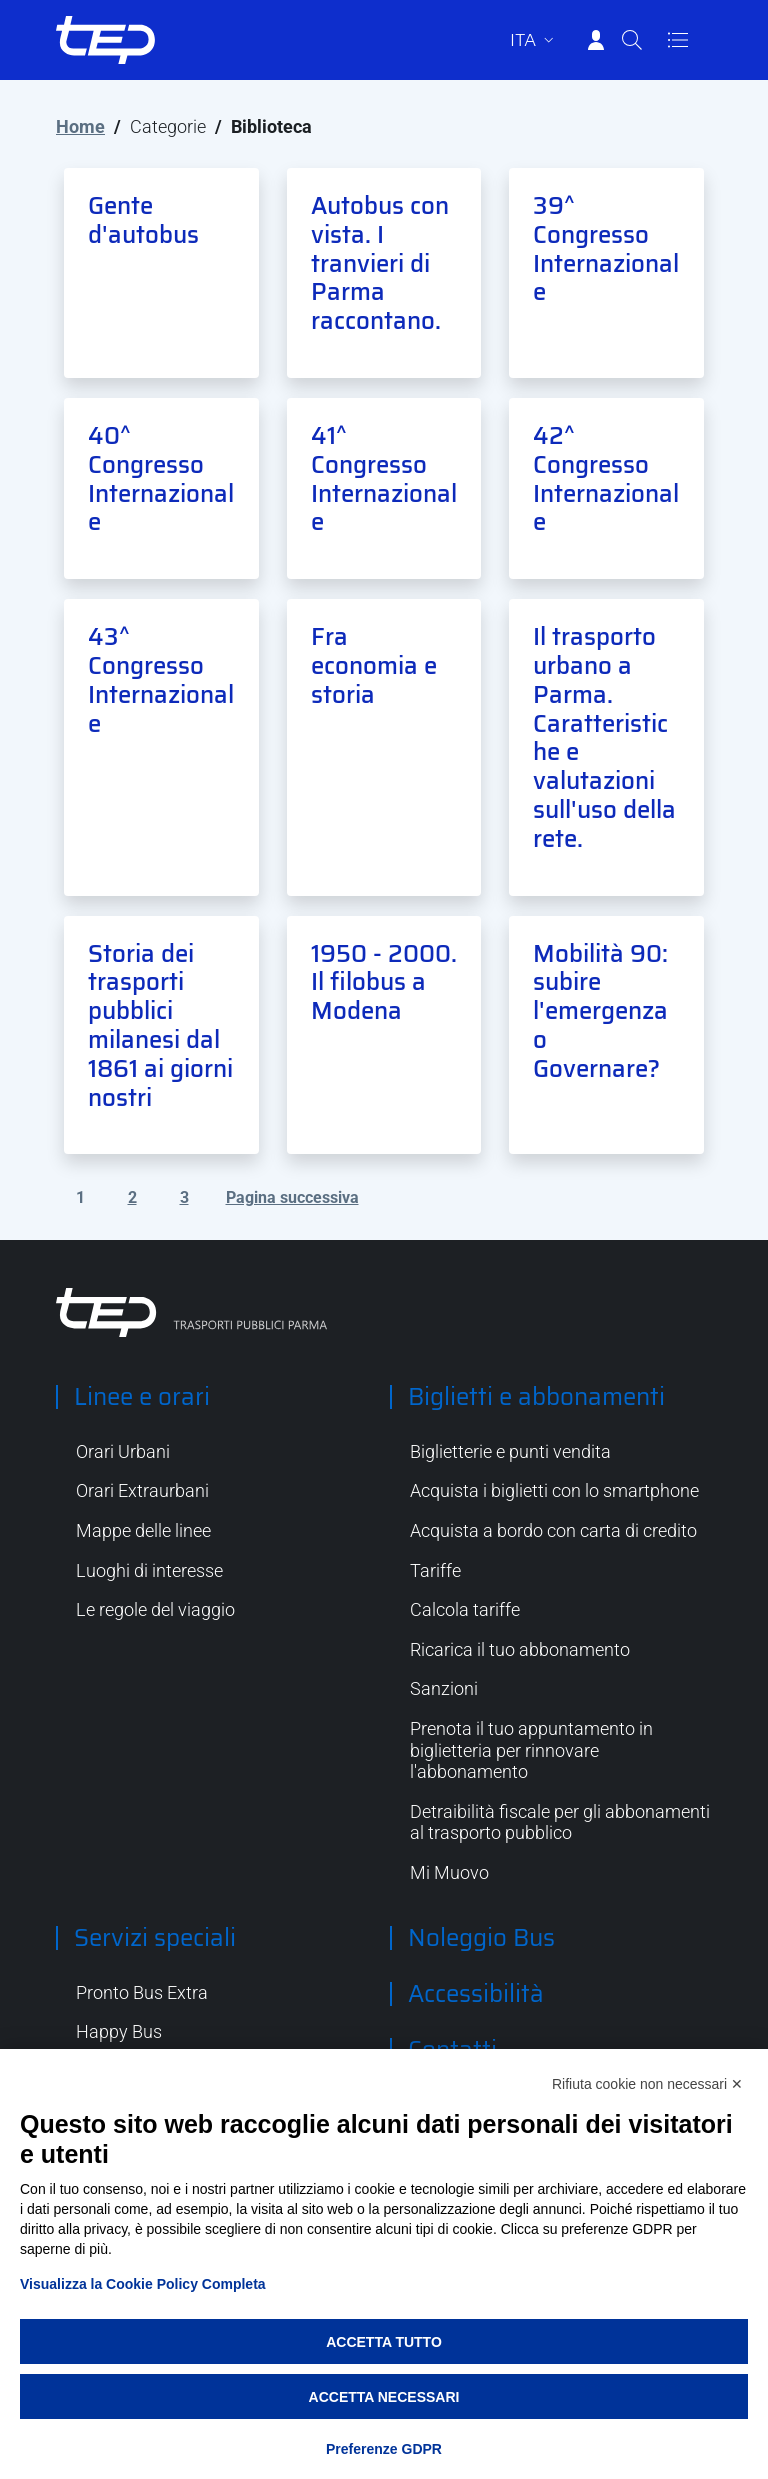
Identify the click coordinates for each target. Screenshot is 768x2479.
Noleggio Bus (481, 1938)
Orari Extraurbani (142, 1490)
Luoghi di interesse (149, 1570)
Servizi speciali (155, 1938)
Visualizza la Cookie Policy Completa (143, 2284)
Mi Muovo (449, 1872)
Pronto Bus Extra (142, 1992)
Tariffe (435, 1570)
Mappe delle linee (143, 1530)
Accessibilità (476, 1994)
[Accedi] (596, 40)
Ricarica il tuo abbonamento (520, 1649)
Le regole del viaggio (155, 1609)
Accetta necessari (384, 2397)
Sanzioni (444, 1688)
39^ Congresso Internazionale (606, 249)
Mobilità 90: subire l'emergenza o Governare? (600, 1011)
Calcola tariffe (465, 1609)
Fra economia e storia (374, 666)
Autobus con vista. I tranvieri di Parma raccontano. (380, 263)
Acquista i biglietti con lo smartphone (554, 1490)
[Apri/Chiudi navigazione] (678, 40)
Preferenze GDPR (384, 2449)
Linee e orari (142, 1397)
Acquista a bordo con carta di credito (553, 1530)
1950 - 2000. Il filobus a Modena (384, 983)
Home (80, 126)
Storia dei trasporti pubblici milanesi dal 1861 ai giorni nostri (160, 1026)
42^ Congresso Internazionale (606, 479)
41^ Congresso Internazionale (384, 479)
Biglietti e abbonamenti (536, 1397)
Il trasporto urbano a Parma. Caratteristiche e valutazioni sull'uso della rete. (604, 738)
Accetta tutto (384, 2342)
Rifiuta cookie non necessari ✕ (647, 2084)
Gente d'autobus (143, 220)
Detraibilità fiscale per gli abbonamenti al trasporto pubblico (560, 1822)
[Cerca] (632, 40)
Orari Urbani (123, 1451)
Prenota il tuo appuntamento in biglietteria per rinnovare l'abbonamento (531, 1750)
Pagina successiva (292, 1197)
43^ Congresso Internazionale (161, 680)
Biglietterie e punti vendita (510, 1451)
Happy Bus (119, 2031)
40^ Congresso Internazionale (161, 479)
